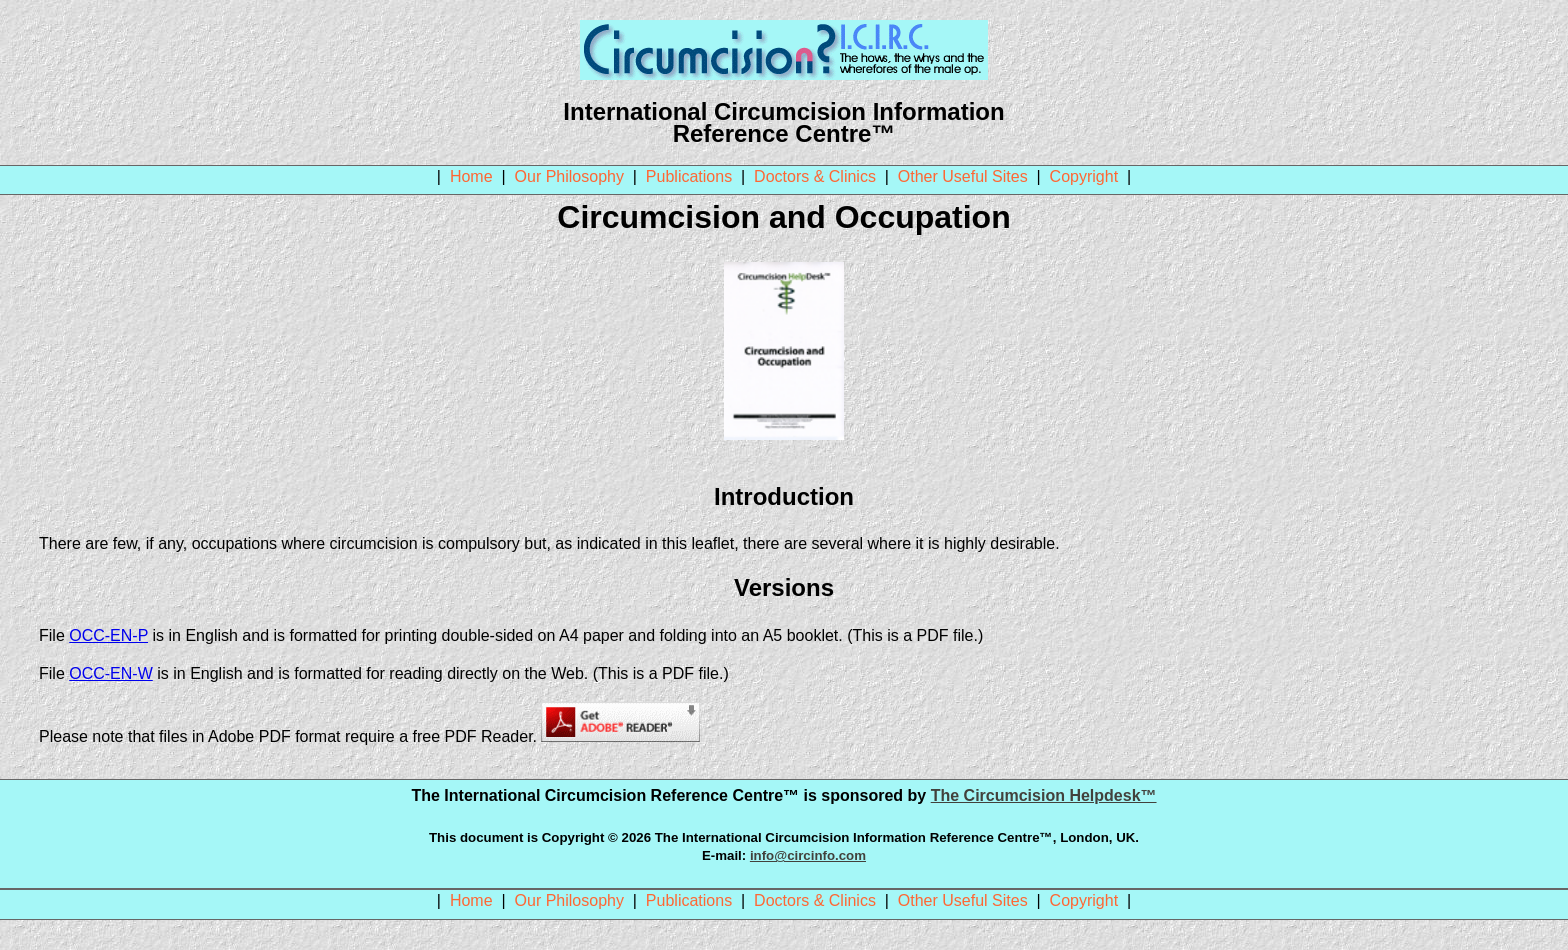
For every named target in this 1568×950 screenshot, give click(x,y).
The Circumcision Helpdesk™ (1044, 795)
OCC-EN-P (108, 635)
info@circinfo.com (808, 855)
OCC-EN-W (111, 673)
